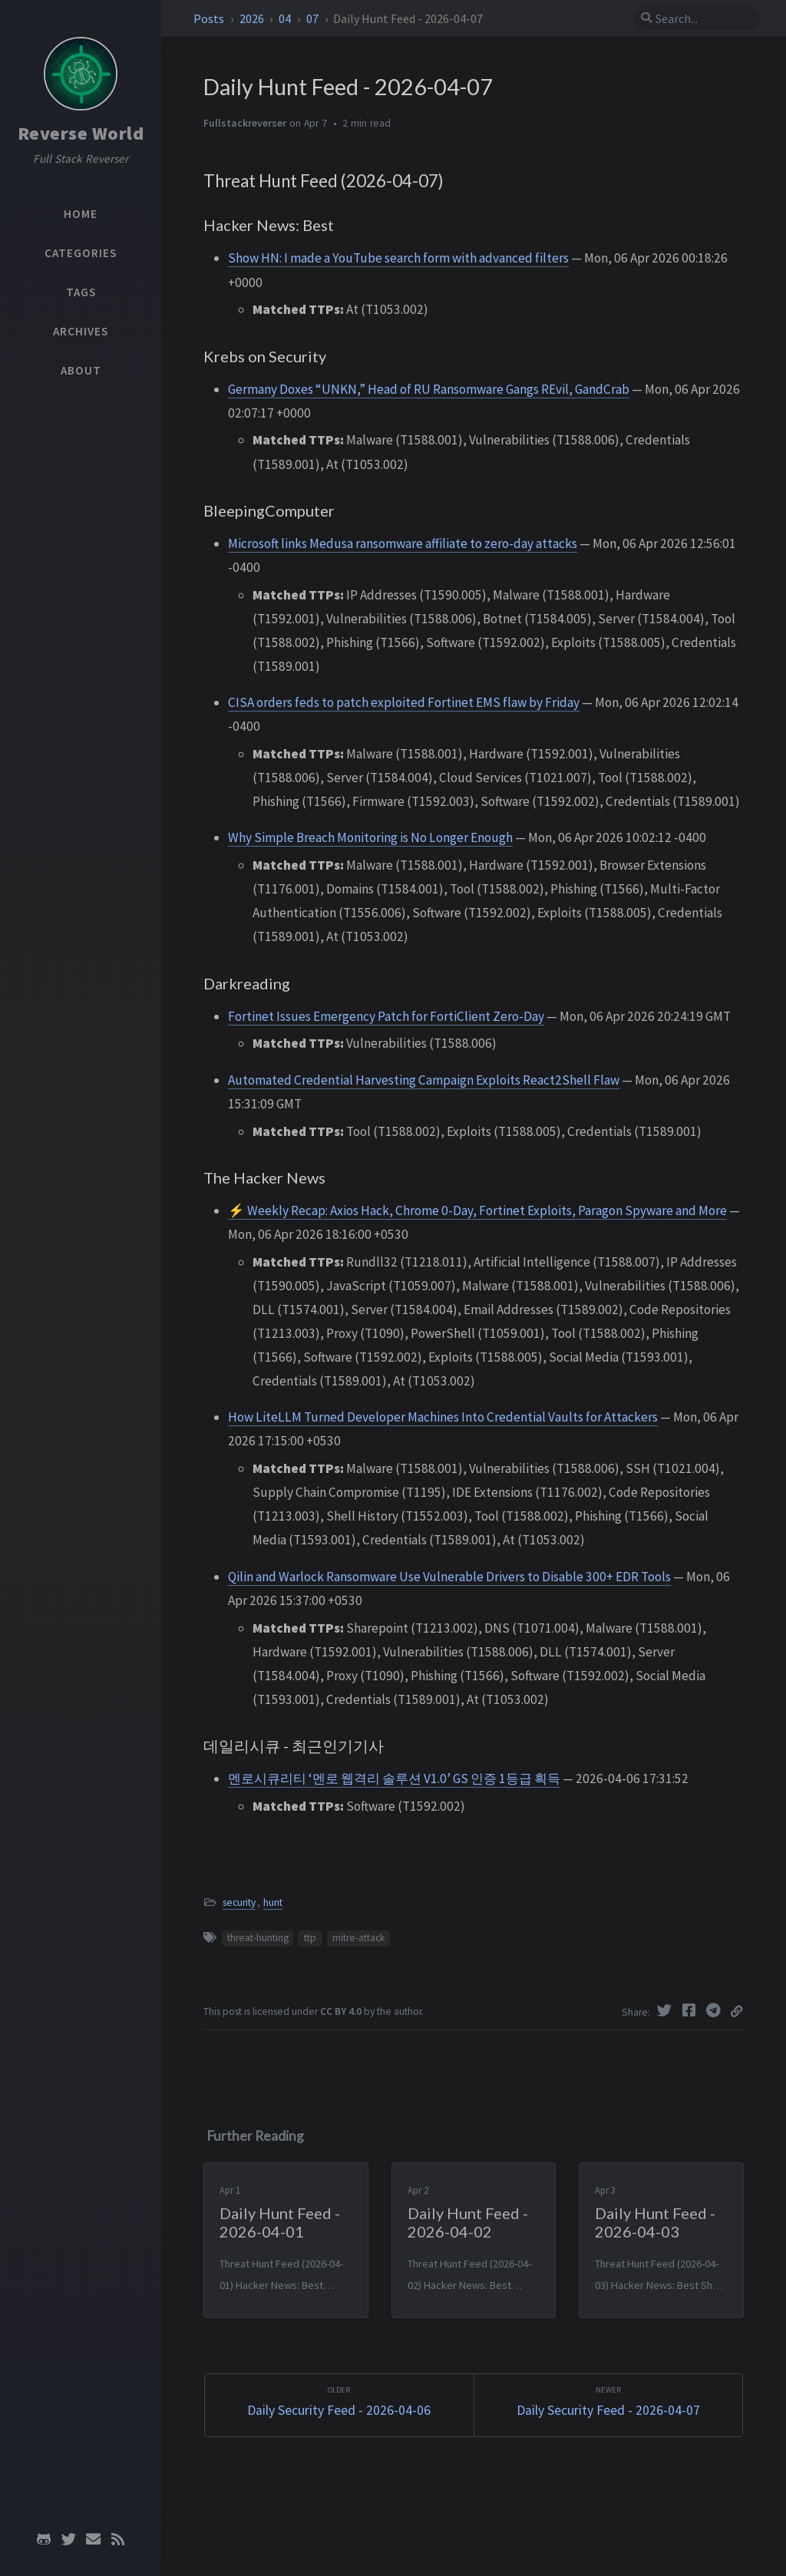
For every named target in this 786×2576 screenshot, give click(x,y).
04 (286, 18)
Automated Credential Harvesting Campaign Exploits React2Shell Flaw (423, 1080)
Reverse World (81, 133)
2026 (252, 18)
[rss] (117, 2539)
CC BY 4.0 (341, 2011)
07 (313, 18)
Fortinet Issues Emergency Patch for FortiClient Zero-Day (386, 1016)
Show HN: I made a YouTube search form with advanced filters (398, 257)
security (239, 1902)
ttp (310, 1937)
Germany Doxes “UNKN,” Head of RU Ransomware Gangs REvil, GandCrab (428, 389)
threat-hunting (258, 1937)
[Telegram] (715, 2010)
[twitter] (68, 2539)
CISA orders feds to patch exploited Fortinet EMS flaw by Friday (404, 702)
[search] (697, 18)
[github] (43, 2539)
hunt (272, 1902)
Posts (209, 18)
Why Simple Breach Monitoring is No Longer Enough (370, 837)
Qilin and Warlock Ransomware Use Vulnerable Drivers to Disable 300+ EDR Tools (449, 1576)
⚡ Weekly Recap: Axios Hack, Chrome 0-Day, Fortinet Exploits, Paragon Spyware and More (477, 1210)
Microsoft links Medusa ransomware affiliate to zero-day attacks (402, 543)
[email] (93, 2539)
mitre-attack (358, 1937)
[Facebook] (691, 2010)
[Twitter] (666, 2010)
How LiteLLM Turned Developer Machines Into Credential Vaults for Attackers (443, 1417)
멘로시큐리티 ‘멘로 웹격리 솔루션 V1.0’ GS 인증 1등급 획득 (394, 1778)
